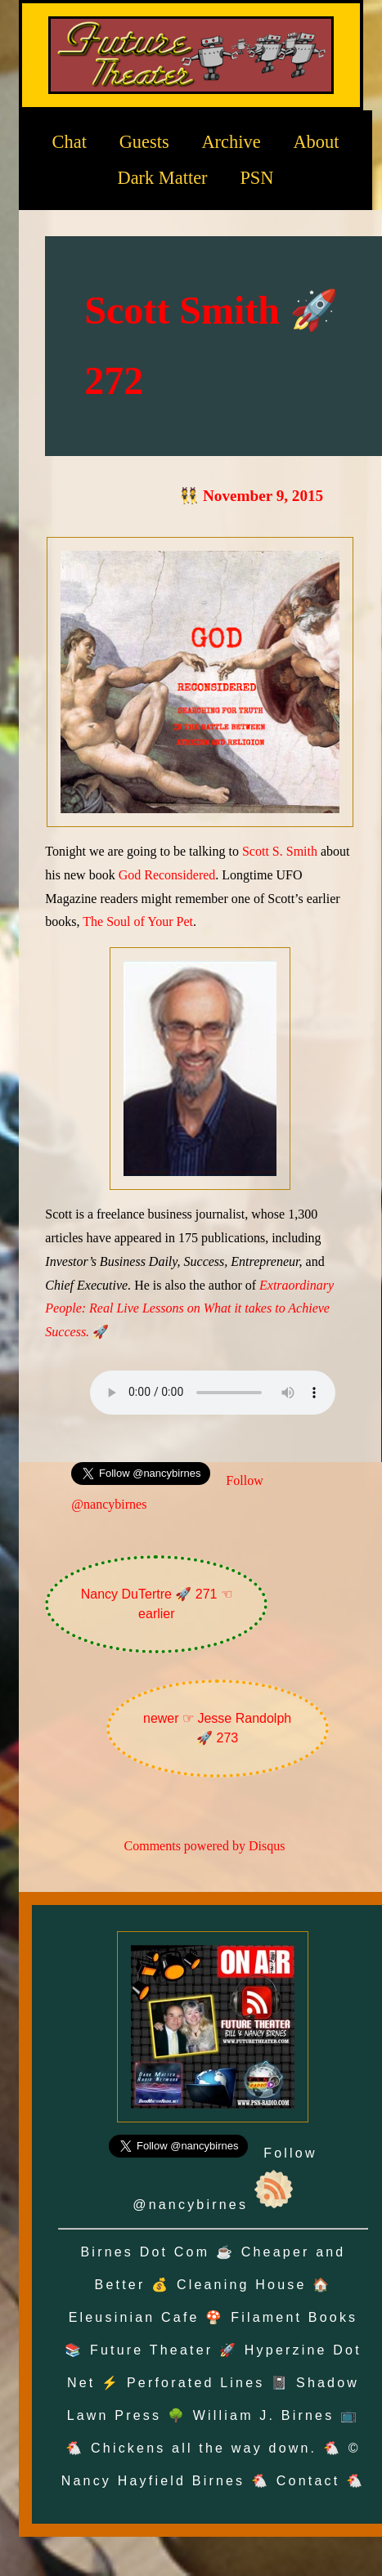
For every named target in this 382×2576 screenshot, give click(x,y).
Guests (144, 141)
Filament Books (294, 2317)
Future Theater (151, 2350)
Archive (230, 141)
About (316, 141)
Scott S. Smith (279, 851)
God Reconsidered (167, 875)
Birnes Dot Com (145, 2252)
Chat (69, 141)
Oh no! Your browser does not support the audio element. (212, 1393)
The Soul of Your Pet (138, 921)
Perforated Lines (196, 2383)
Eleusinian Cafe (134, 2317)
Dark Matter (163, 178)
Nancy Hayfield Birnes (153, 2481)
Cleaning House (242, 2285)
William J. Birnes (264, 2415)
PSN (256, 178)
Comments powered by (204, 1846)
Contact (308, 2481)
